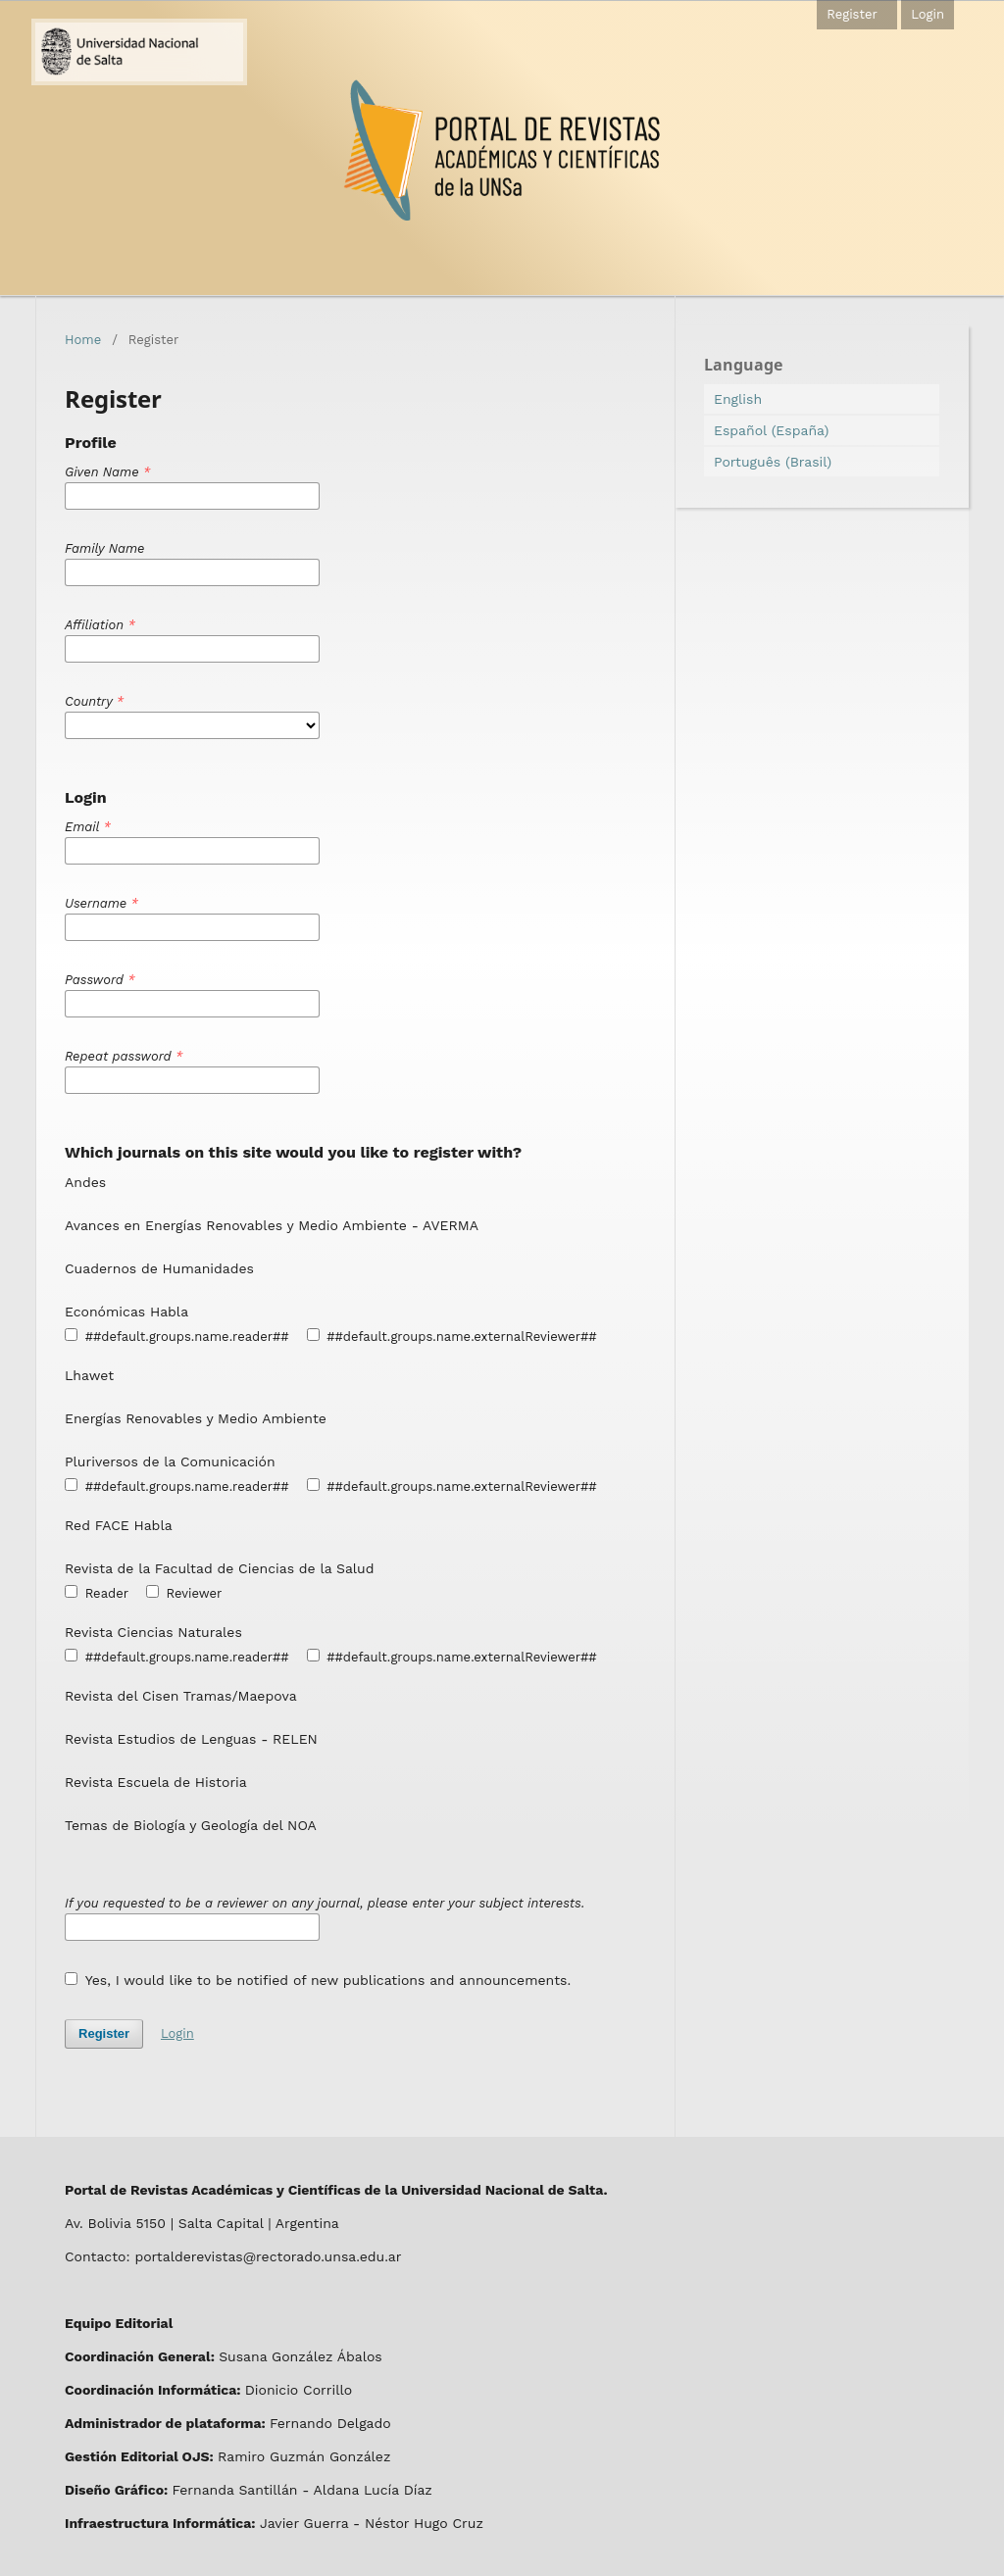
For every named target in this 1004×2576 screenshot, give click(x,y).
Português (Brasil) (772, 462)
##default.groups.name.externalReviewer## (452, 1336)
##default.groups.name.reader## (177, 1336)
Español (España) (771, 430)
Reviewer (184, 1593)
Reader (96, 1593)
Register (852, 14)
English (738, 399)
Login (927, 14)
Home (83, 339)
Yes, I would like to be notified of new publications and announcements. (318, 1980)
